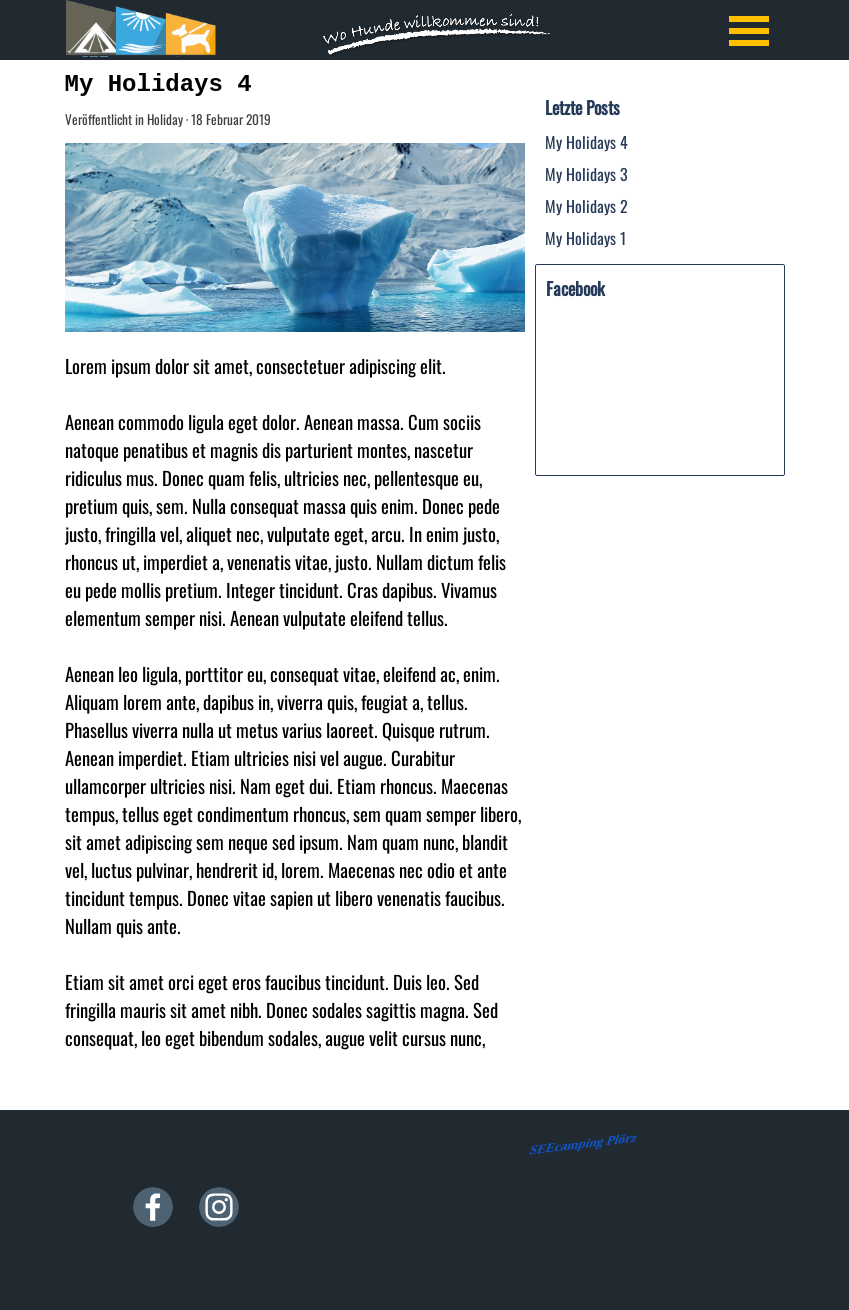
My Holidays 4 (586, 142)
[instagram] (219, 1207)
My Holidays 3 (586, 174)
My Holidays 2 (586, 206)
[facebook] (153, 1207)
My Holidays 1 (585, 238)
